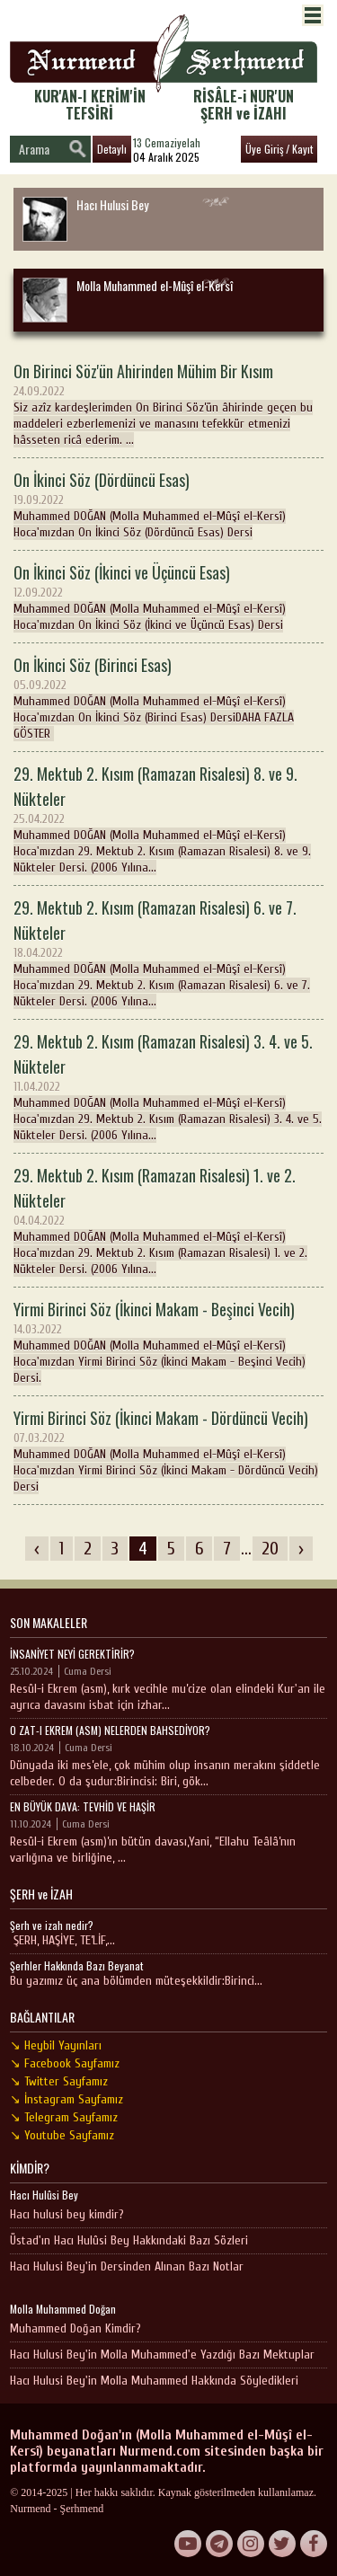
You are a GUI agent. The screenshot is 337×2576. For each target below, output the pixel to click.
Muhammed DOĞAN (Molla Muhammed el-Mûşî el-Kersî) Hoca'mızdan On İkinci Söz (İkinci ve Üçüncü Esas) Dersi (168, 596)
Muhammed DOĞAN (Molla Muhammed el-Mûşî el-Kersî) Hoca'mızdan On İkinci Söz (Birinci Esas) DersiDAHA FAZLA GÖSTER (168, 696)
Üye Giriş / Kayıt (279, 148)
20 (270, 1548)
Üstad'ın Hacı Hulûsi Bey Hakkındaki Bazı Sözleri (129, 2240)
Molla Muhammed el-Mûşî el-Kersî (127, 299)
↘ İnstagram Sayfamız (66, 2099)
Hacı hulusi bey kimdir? (67, 2214)
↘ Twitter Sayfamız (59, 2081)
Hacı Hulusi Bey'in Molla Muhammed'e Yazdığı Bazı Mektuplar (162, 2354)
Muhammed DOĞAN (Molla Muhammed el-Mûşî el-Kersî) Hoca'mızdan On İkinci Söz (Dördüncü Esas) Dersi (168, 503)
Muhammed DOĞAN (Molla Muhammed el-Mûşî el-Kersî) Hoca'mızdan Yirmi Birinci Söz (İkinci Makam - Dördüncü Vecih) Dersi (168, 1449)
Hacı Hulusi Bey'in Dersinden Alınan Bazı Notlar (127, 2266)
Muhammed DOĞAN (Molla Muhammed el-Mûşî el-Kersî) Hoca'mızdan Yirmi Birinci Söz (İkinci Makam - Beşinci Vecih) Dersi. (168, 1341)
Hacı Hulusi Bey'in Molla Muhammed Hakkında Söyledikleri (154, 2380)
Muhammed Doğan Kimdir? (75, 2328)
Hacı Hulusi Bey (85, 218)
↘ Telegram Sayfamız (64, 2117)
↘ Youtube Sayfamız (62, 2135)
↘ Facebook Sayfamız (65, 2063)
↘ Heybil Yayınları (56, 2045)
